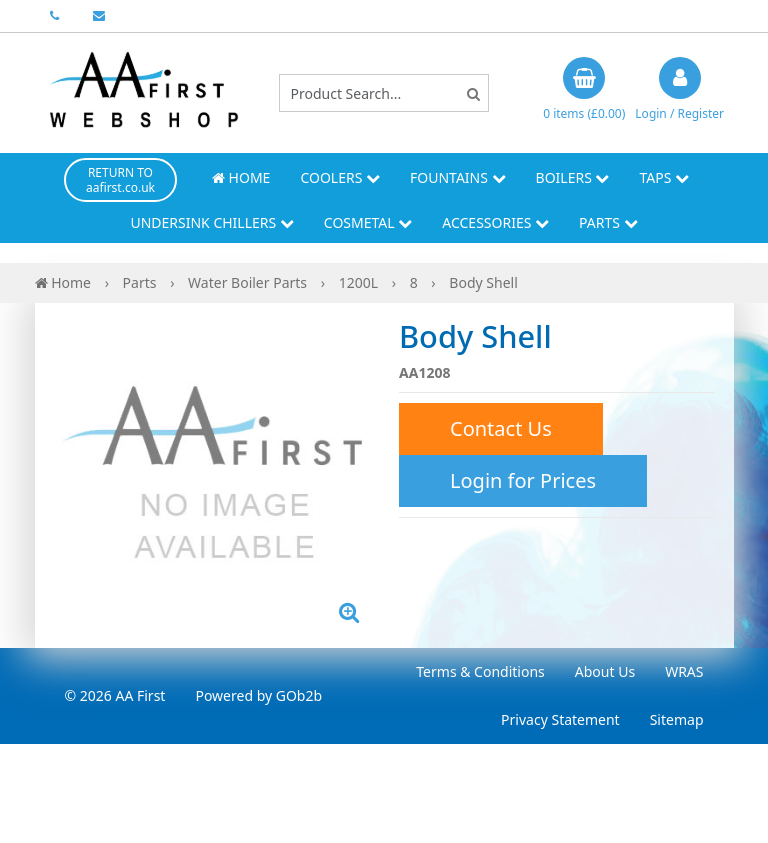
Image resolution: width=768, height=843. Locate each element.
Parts (608, 222)
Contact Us (501, 428)
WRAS (684, 671)
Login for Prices (523, 480)
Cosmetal (368, 222)
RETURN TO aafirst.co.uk (120, 180)
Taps (664, 177)
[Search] (473, 93)
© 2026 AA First (115, 695)
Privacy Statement (560, 719)
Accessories (495, 222)
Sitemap (677, 719)
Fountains (458, 177)
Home (241, 177)
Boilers (573, 177)
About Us (605, 671)
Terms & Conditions (480, 671)
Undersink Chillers (211, 222)
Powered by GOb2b (258, 695)
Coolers (340, 177)
